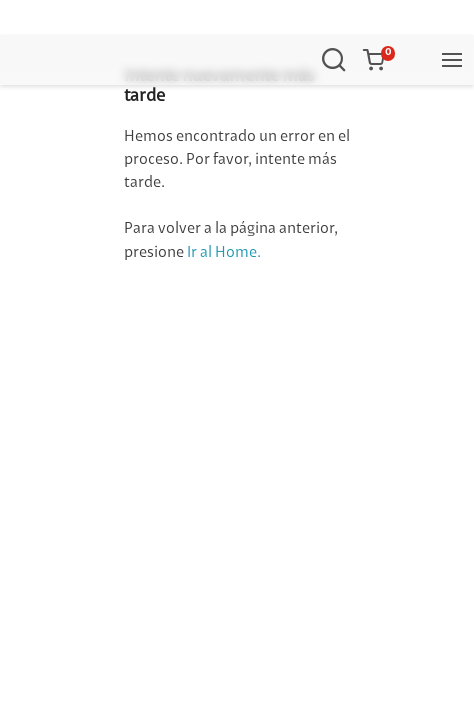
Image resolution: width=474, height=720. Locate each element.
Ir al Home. (224, 253)
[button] (378, 60)
